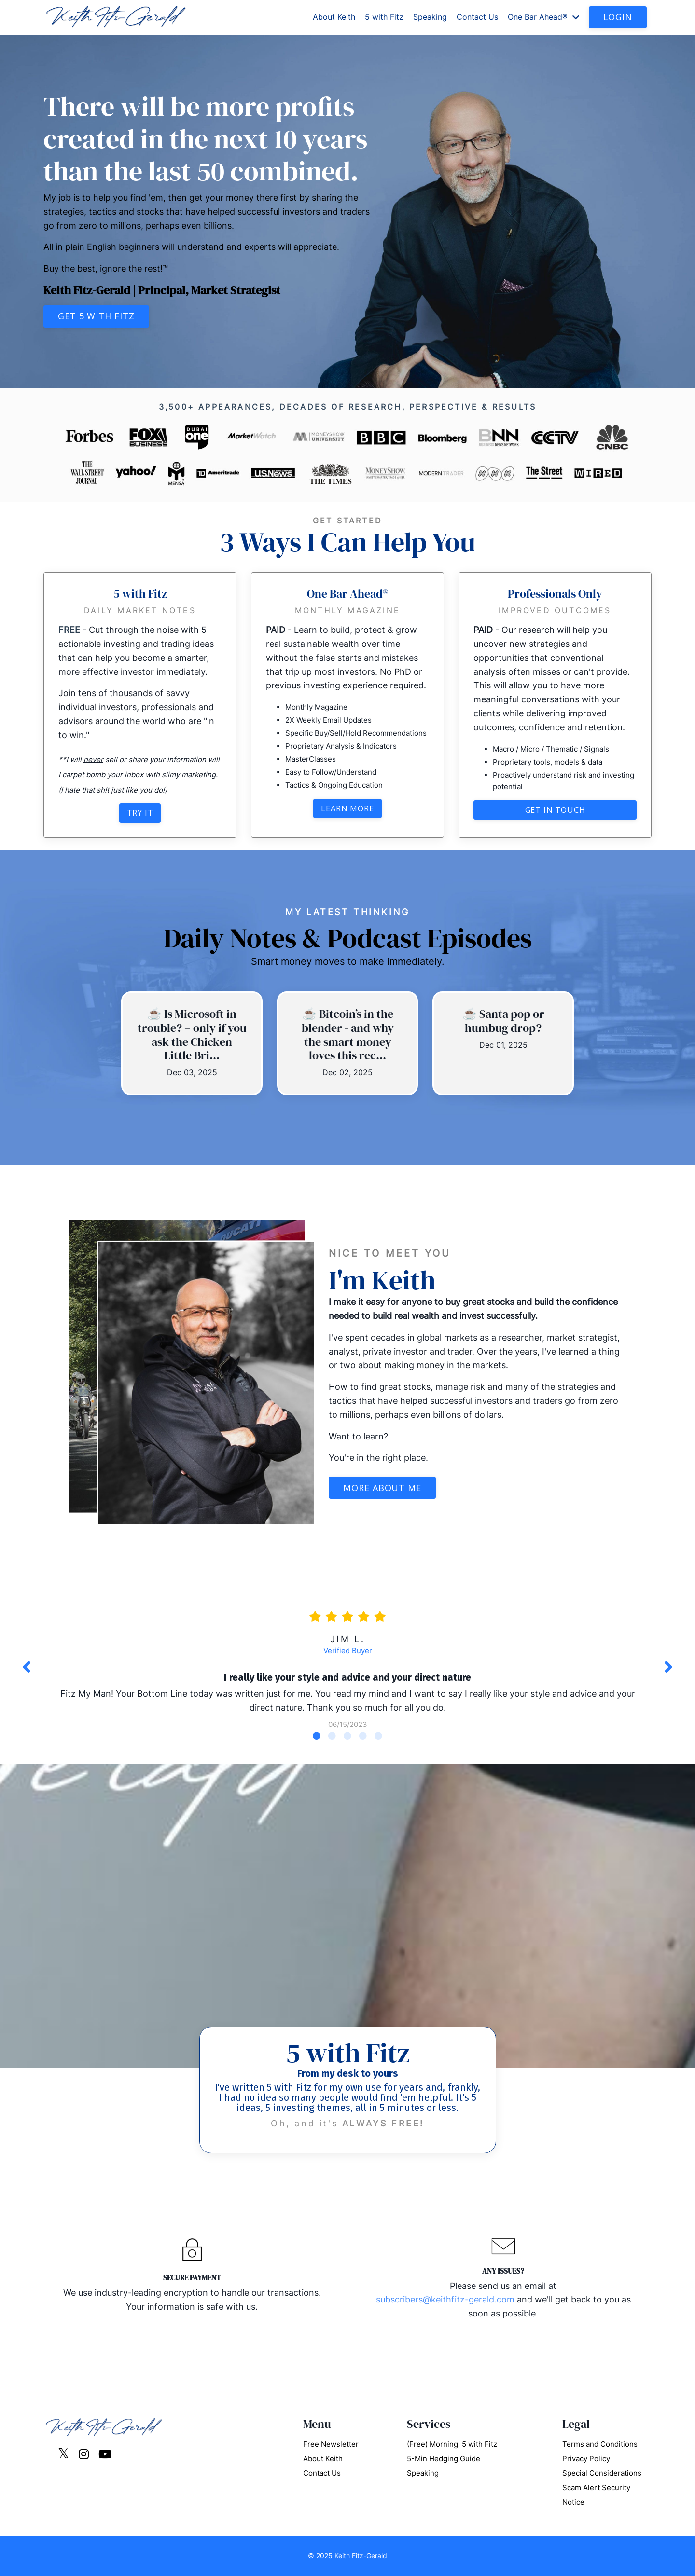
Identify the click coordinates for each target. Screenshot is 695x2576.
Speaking (430, 17)
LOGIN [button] (618, 17)
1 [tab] (316, 1735)
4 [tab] (363, 1735)
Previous (26, 1667)
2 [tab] (332, 1735)
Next (668, 1667)
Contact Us (477, 17)
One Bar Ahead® (543, 17)
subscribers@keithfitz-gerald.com (445, 2299)
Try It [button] (140, 813)
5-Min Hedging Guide (443, 2458)
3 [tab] (347, 1735)
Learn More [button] (347, 808)
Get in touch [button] (555, 810)
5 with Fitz (384, 17)
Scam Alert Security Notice (596, 2495)
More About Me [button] (382, 1488)
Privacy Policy (586, 2458)
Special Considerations (601, 2473)
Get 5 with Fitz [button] (96, 316)
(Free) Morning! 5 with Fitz (452, 2444)
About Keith (334, 17)
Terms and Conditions (600, 2444)
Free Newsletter (331, 2444)
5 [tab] (378, 1735)
